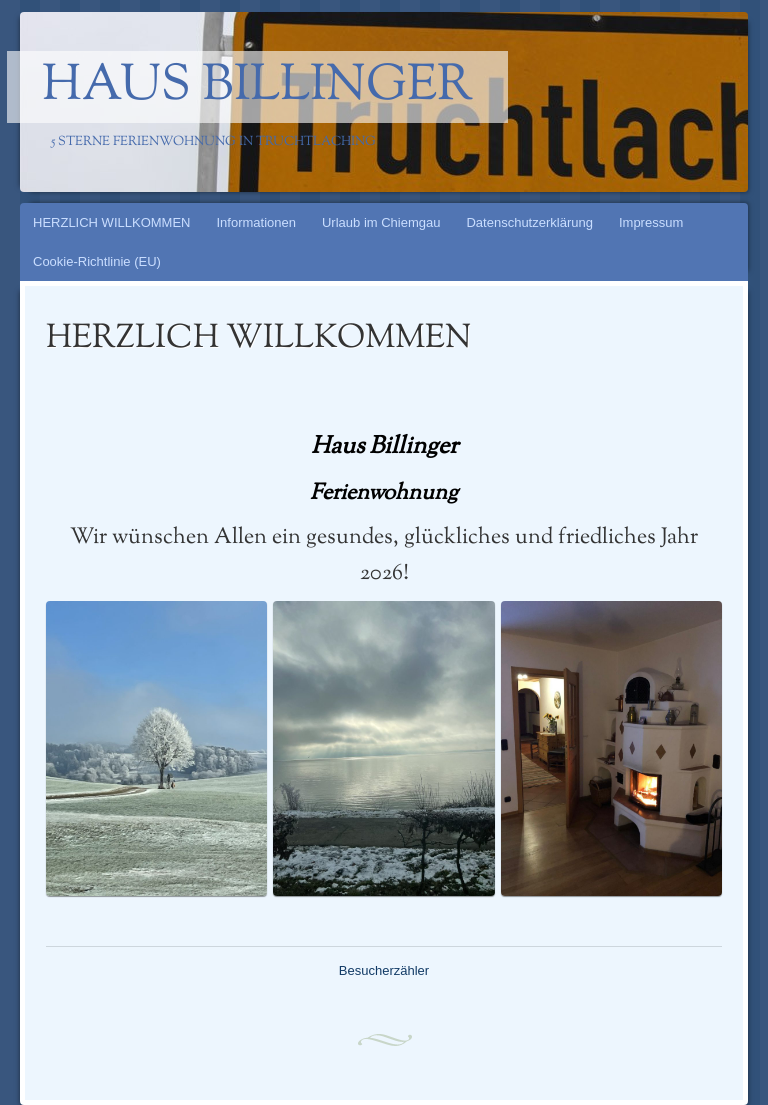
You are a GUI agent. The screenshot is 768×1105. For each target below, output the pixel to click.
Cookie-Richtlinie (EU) (97, 261)
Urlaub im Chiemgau (381, 222)
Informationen (256, 222)
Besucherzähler (384, 970)
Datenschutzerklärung (529, 222)
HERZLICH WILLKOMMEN (111, 222)
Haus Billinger (257, 87)
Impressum (651, 222)
